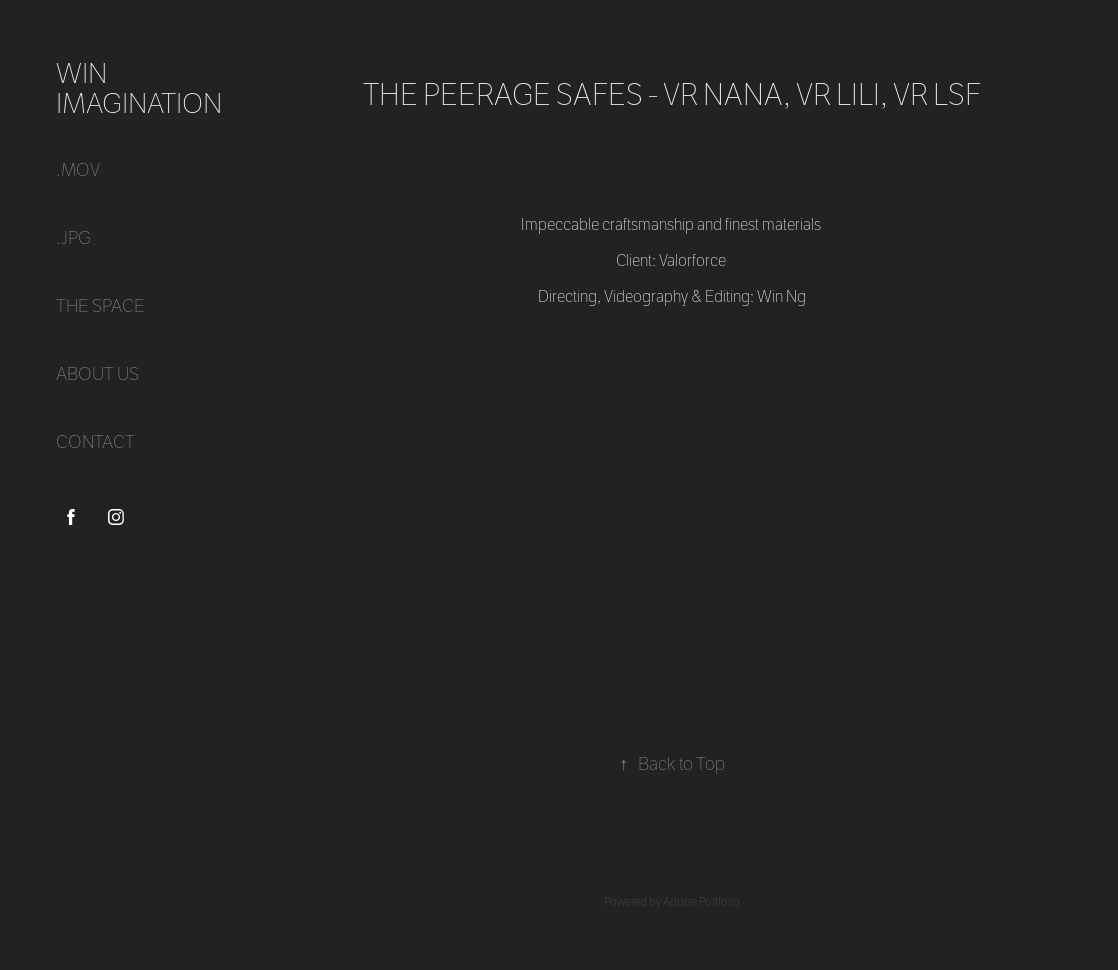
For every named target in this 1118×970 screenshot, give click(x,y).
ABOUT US (97, 374)
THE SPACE (100, 306)
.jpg (73, 238)
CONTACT (95, 442)
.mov (78, 170)
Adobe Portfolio (701, 902)
